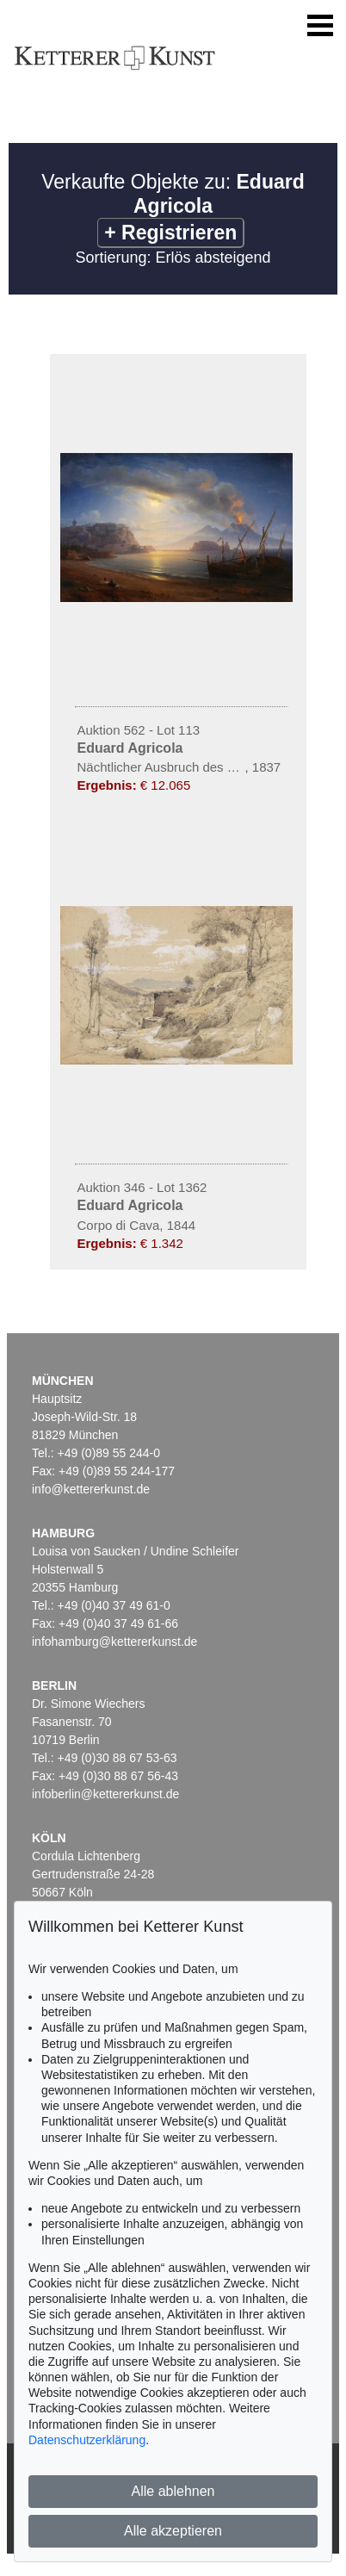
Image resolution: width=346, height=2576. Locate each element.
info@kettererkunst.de (91, 1489)
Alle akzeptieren (173, 2530)
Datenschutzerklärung (86, 2440)
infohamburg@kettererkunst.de (114, 1641)
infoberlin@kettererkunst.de (105, 1794)
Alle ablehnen (173, 2491)
